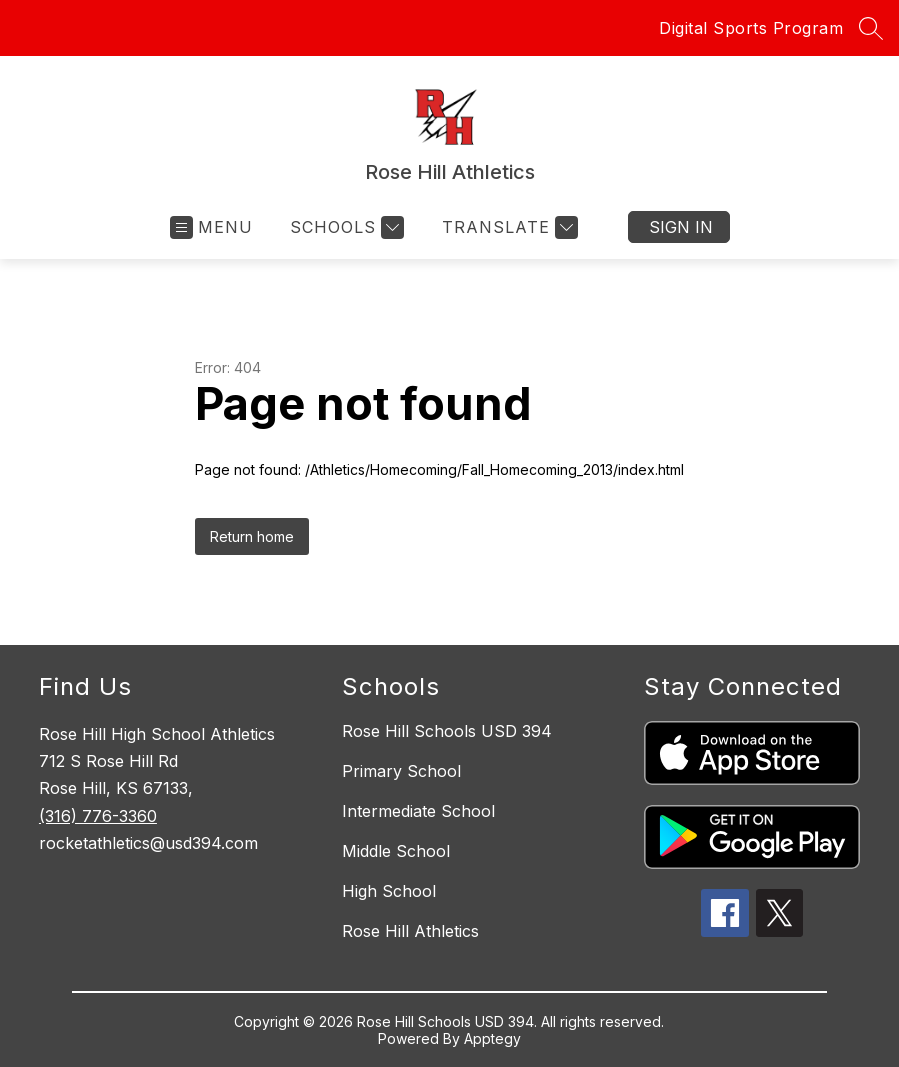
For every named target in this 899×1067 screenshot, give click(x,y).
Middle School (396, 851)
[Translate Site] (507, 227)
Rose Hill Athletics (410, 931)
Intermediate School (418, 811)
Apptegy (492, 1038)
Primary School (401, 771)
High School (389, 891)
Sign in (681, 227)
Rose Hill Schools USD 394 (447, 731)
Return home (252, 536)
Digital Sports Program (751, 28)
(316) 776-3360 (98, 816)
